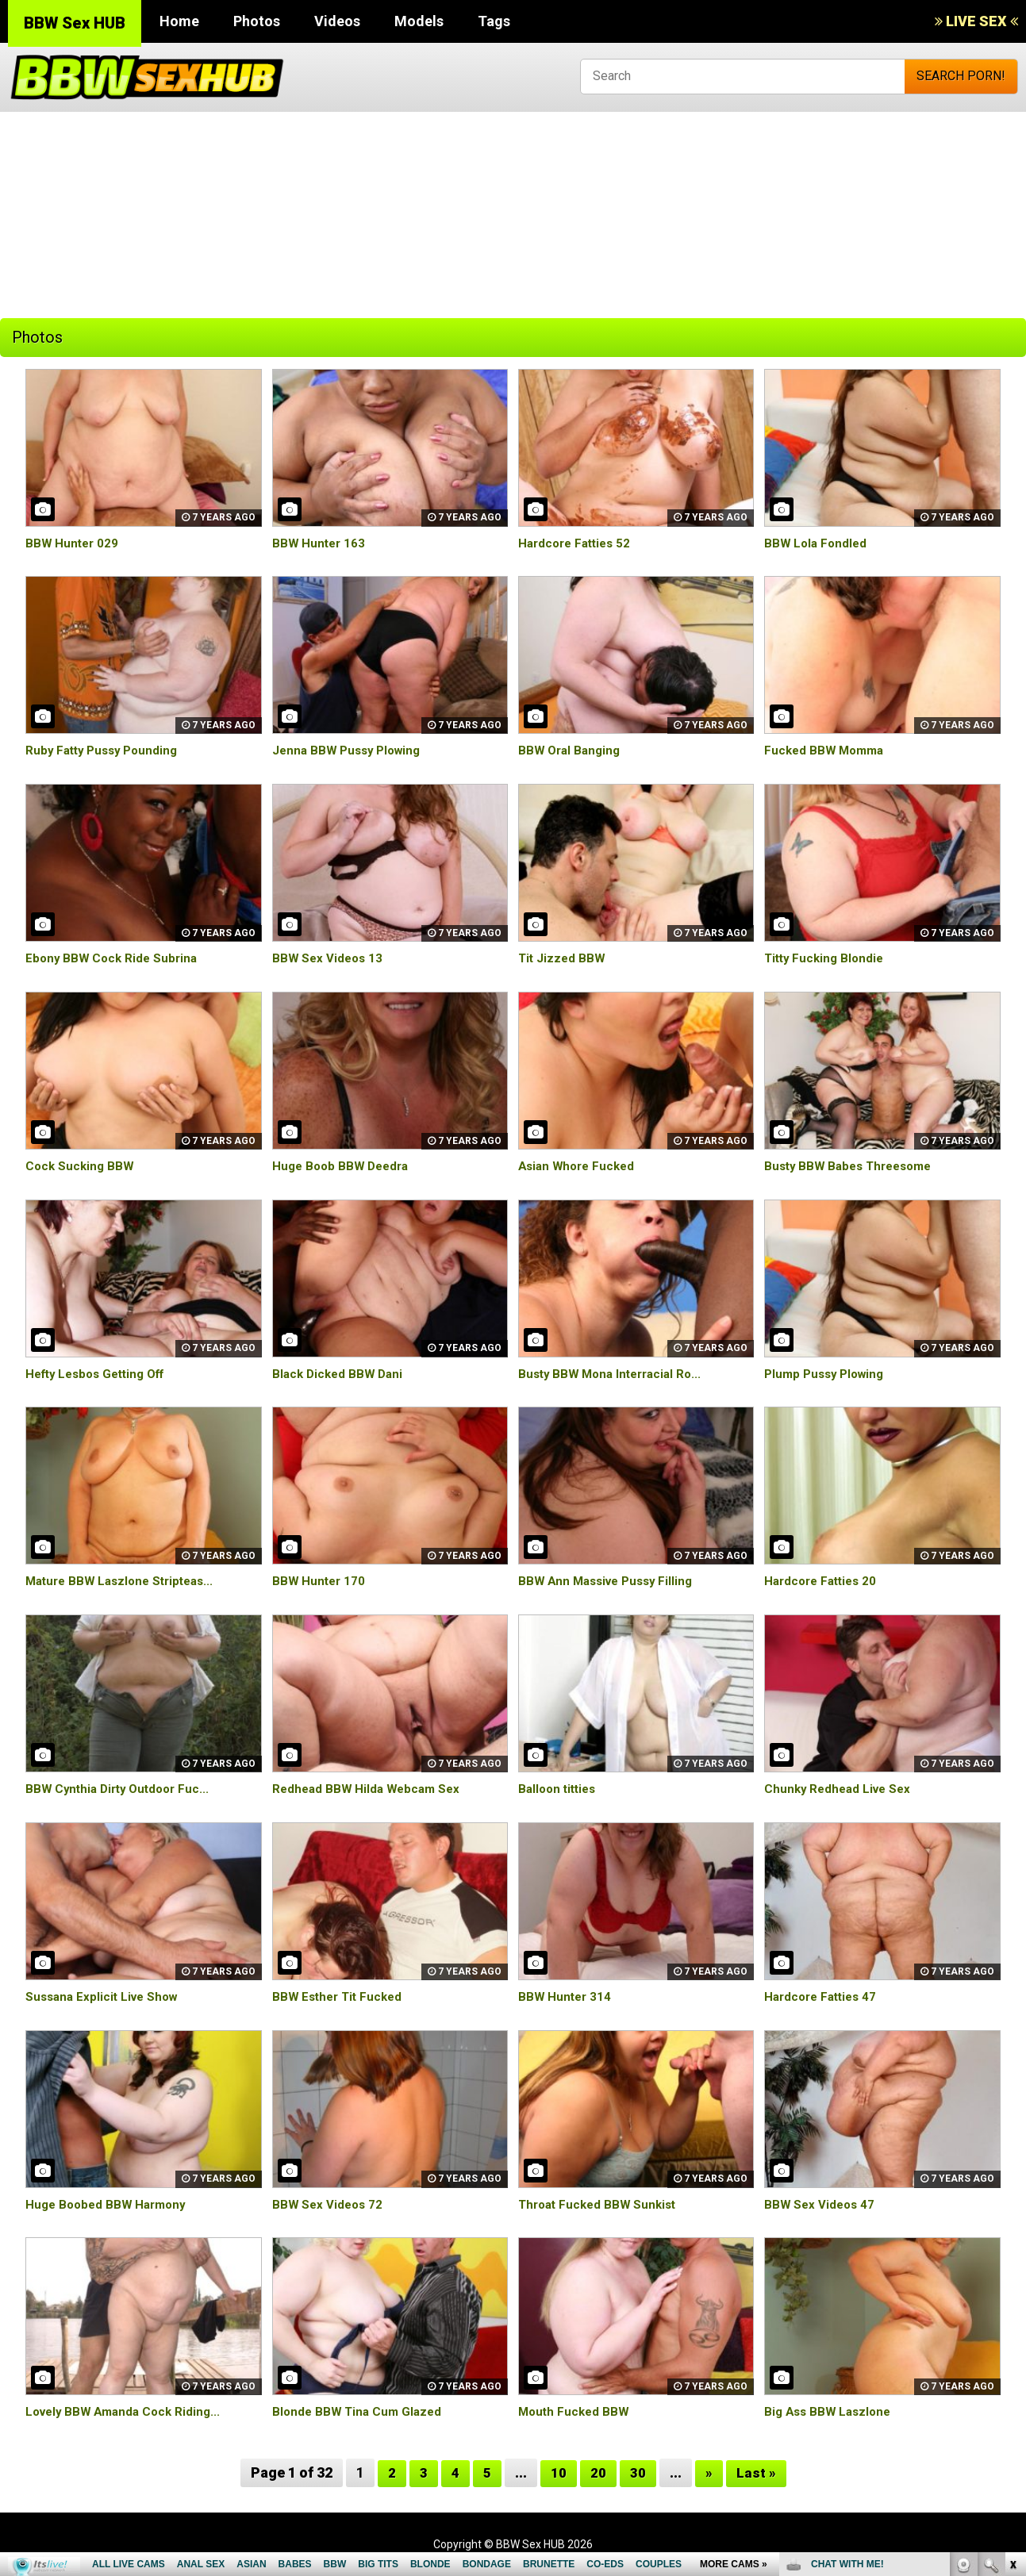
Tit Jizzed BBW (563, 958)
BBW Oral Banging (571, 750)
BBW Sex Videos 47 (821, 2204)
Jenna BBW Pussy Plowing (350, 750)
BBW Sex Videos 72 (329, 2204)
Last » (756, 2472)
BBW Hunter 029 (73, 543)
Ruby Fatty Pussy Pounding (105, 750)
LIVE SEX (976, 21)
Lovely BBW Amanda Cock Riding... (127, 2411)
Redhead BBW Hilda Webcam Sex (369, 1788)
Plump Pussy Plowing (828, 1373)
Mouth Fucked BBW (575, 2411)
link (1012, 2328)
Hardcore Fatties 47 (824, 1996)
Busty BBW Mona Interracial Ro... (615, 1373)
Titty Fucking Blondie (827, 958)
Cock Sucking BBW (81, 1165)
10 (559, 2472)
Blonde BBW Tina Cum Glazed (360, 2411)
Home (179, 21)
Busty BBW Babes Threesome (853, 1165)
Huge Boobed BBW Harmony (109, 2204)
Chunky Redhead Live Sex (840, 1788)
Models (419, 21)
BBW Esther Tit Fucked (340, 1996)
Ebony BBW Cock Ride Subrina (114, 958)
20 (598, 2472)
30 (638, 2472)
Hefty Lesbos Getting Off (101, 1373)
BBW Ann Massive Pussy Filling (610, 1580)
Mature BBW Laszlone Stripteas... (125, 1580)
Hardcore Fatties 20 (824, 1580)
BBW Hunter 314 (566, 1996)
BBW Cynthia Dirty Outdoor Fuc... (122, 1788)
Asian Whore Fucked (579, 1165)
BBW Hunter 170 (320, 1580)
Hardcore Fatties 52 (578, 543)
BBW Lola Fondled (817, 543)
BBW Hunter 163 (320, 543)
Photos (256, 21)
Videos (337, 21)
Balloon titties (559, 1788)
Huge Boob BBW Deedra (344, 1165)
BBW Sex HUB (74, 23)
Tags (494, 21)
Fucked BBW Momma (827, 750)
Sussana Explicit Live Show (105, 1996)
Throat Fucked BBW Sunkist (601, 2204)
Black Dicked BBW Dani (340, 1373)
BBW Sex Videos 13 (329, 958)
